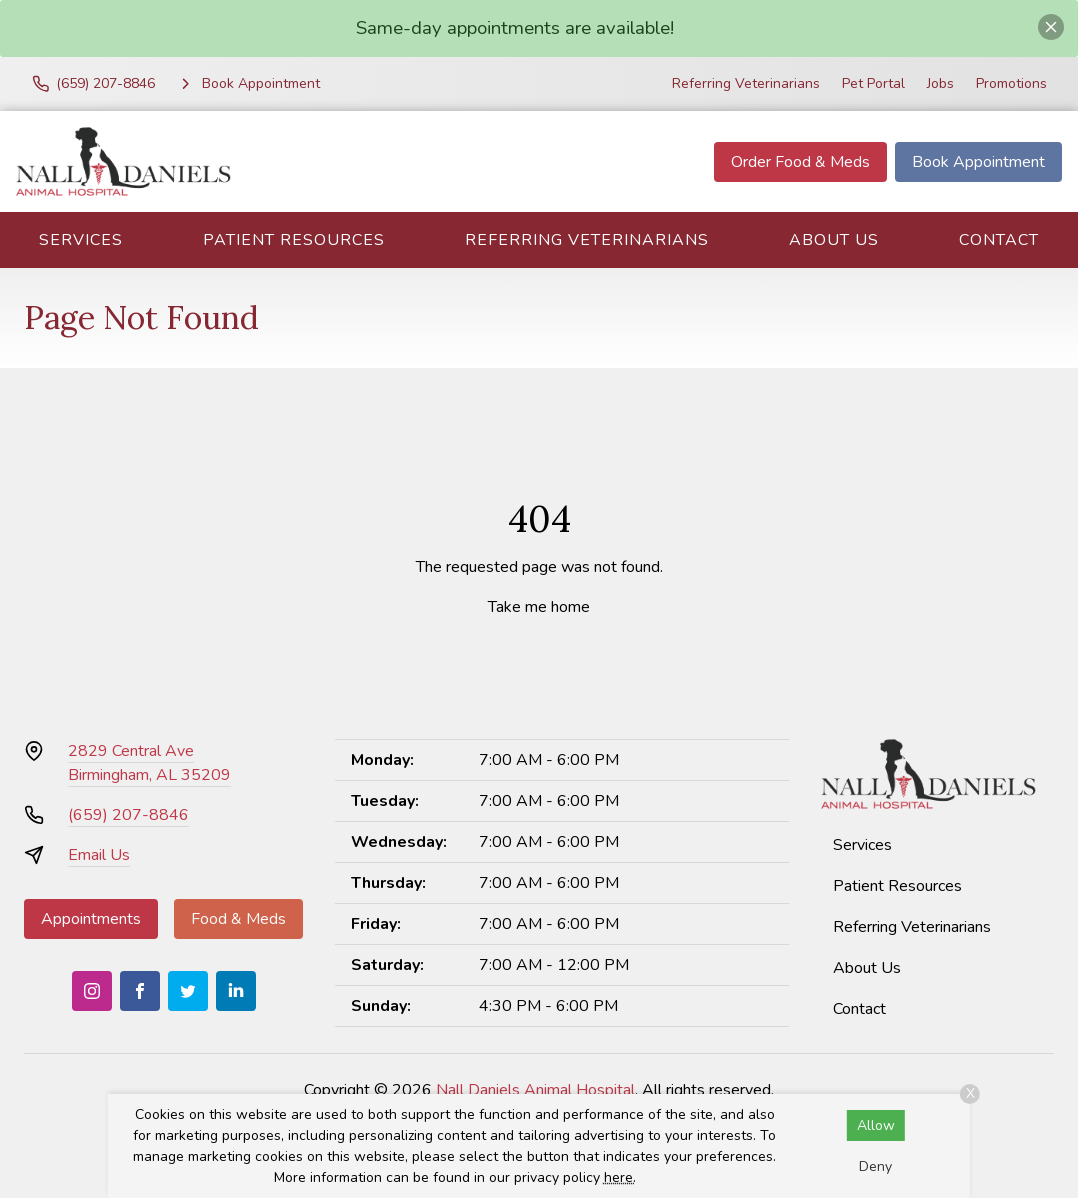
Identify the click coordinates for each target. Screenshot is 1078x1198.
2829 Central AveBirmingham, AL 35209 (149, 763)
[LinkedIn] (236, 991)
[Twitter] (188, 991)
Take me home (539, 607)
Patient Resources (294, 240)
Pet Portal (873, 83)
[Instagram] (92, 991)
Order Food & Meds (800, 162)
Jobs (940, 83)
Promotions (1011, 83)
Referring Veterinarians (746, 83)
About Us (834, 240)
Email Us (99, 855)
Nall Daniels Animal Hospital (535, 1090)
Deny (875, 1166)
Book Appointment (978, 162)
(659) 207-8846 (128, 815)
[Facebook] (140, 991)
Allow (876, 1125)
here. (620, 1177)
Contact (999, 240)
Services (81, 240)
